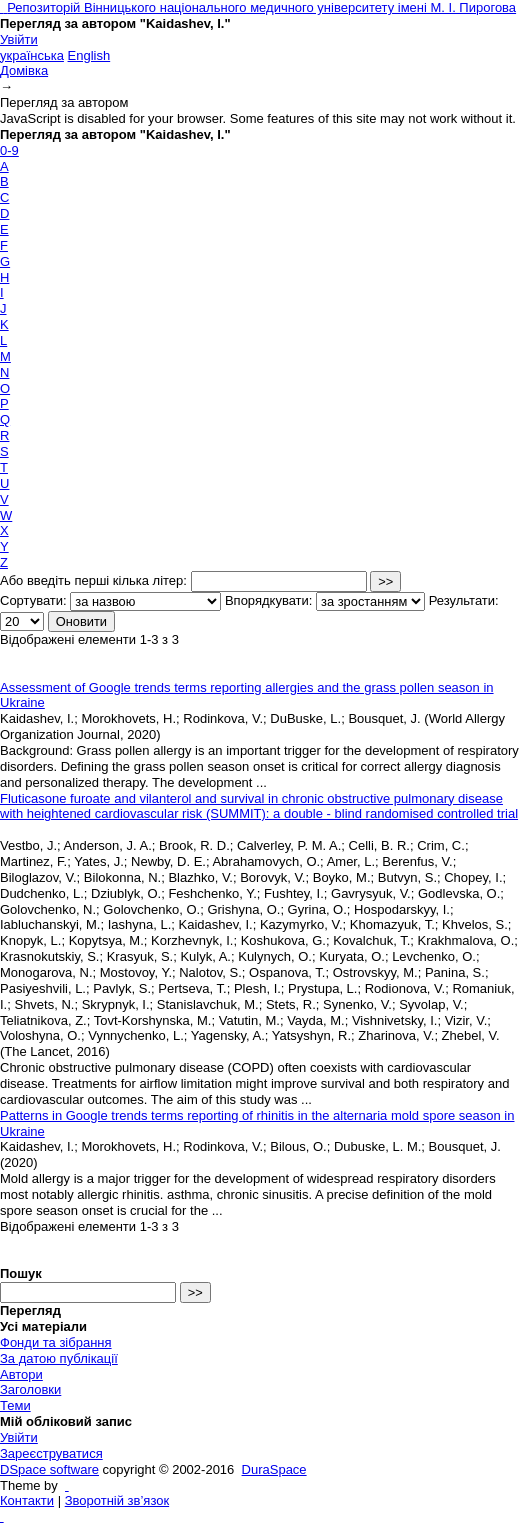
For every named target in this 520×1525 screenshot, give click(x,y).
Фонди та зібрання (56, 1342)
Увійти (19, 39)
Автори (21, 1374)
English (89, 55)
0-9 (9, 150)
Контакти (27, 1500)
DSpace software (49, 1469)
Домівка (24, 70)
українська (32, 55)
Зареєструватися (51, 1453)
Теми (15, 1405)
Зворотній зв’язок (117, 1500)
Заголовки (30, 1389)
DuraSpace (274, 1469)
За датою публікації (59, 1358)
